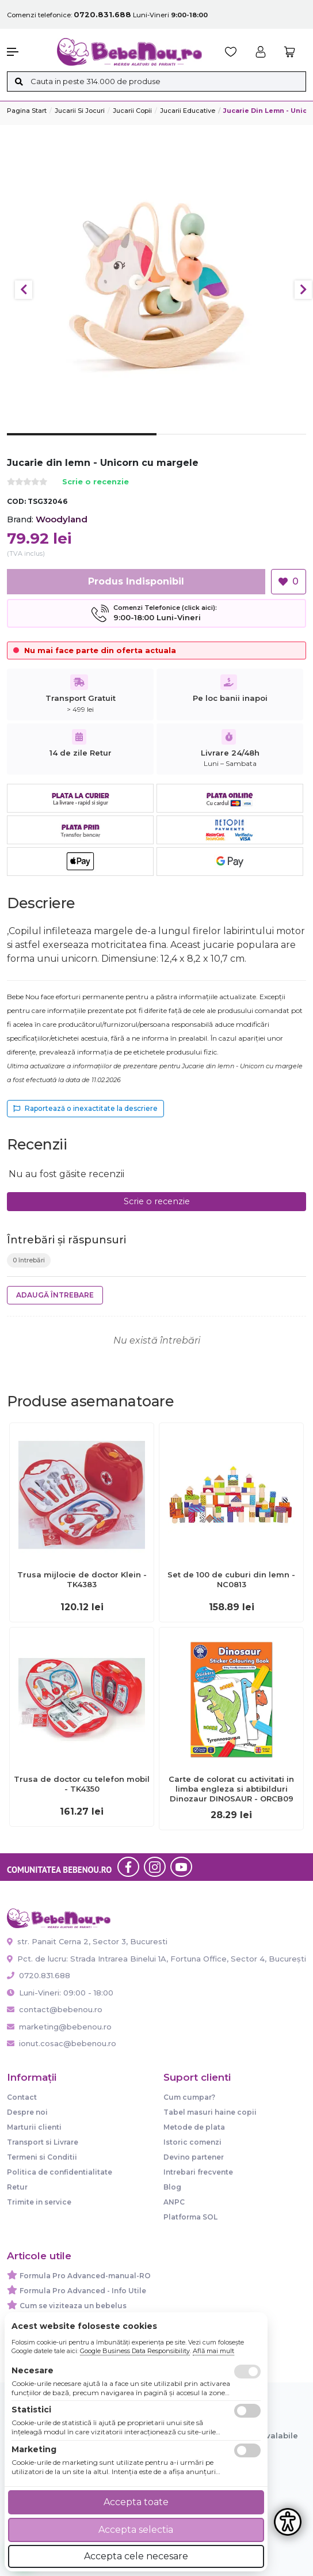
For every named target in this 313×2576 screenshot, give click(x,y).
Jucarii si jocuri (80, 111)
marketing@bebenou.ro (59, 2026)
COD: (16, 501)
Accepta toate (136, 2502)
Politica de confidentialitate (59, 2172)
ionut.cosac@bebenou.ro (61, 2043)
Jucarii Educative (187, 111)
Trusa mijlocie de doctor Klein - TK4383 (82, 1579)
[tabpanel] (156, 284)
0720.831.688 (38, 1975)
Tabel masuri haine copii (210, 2112)
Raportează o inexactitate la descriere (85, 1108)
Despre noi (27, 2112)
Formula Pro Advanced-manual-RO (85, 2275)
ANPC (174, 2202)
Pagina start (27, 111)
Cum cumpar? (189, 2097)
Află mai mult (213, 2351)
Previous (23, 289)
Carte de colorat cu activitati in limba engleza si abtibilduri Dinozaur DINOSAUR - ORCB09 (231, 1788)
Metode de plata (194, 2127)
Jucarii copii (132, 111)
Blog (172, 2187)
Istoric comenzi (192, 2142)
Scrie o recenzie (95, 482)
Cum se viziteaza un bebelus (73, 2305)
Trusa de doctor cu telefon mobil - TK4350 (82, 1783)
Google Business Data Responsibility (135, 2351)
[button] (26, 52)
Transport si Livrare (42, 2142)
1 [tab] (81, 442)
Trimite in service (39, 2202)
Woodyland (61, 519)
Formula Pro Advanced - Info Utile (83, 2290)
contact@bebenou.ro (54, 2009)
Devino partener (193, 2157)
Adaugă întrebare (55, 1295)
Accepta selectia (135, 2529)
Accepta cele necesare (136, 2556)
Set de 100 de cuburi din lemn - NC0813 (231, 1579)
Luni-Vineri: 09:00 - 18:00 (60, 1992)
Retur (17, 2187)
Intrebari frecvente (198, 2172)
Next (303, 289)
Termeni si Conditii (42, 2157)
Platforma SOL (190, 2217)
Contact (22, 2097)
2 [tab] (231, 443)
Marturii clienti (34, 2127)
